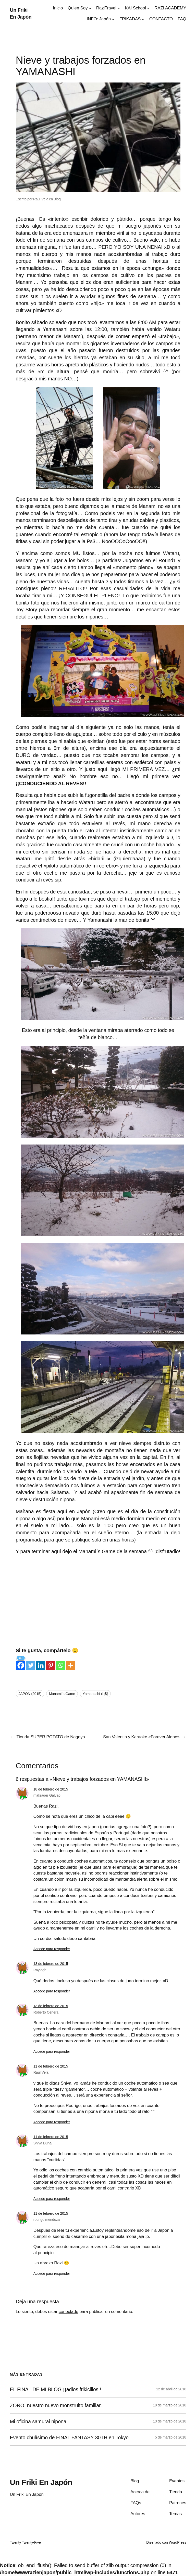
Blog (57, 199)
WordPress (177, 2542)
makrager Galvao (46, 1795)
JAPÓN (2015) (30, 1694)
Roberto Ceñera (45, 2012)
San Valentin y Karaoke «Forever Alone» (141, 1736)
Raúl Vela (40, 199)
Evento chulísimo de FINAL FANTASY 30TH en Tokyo (69, 2437)
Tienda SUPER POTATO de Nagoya (51, 1736)
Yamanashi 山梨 (95, 1694)
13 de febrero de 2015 (50, 1964)
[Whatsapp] (60, 1662)
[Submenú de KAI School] (148, 8)
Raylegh (39, 1970)
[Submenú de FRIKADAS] (143, 19)
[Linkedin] (40, 1662)
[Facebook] (20, 1662)
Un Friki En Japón (41, 2482)
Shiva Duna (42, 2143)
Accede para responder (51, 1949)
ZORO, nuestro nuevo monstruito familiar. (56, 2405)
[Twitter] (30, 1662)
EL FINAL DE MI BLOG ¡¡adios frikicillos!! (55, 2389)
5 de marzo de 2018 (170, 2437)
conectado (68, 2311)
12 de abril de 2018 (171, 2389)
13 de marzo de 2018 (169, 2421)
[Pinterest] (50, 1662)
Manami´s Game (62, 1694)
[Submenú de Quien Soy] (90, 8)
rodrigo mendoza (46, 2219)
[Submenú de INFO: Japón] (113, 19)
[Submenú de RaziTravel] (118, 8)
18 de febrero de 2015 (50, 1789)
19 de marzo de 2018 (169, 2405)
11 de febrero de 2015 (50, 2066)
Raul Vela (40, 2072)
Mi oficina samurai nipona (38, 2421)
